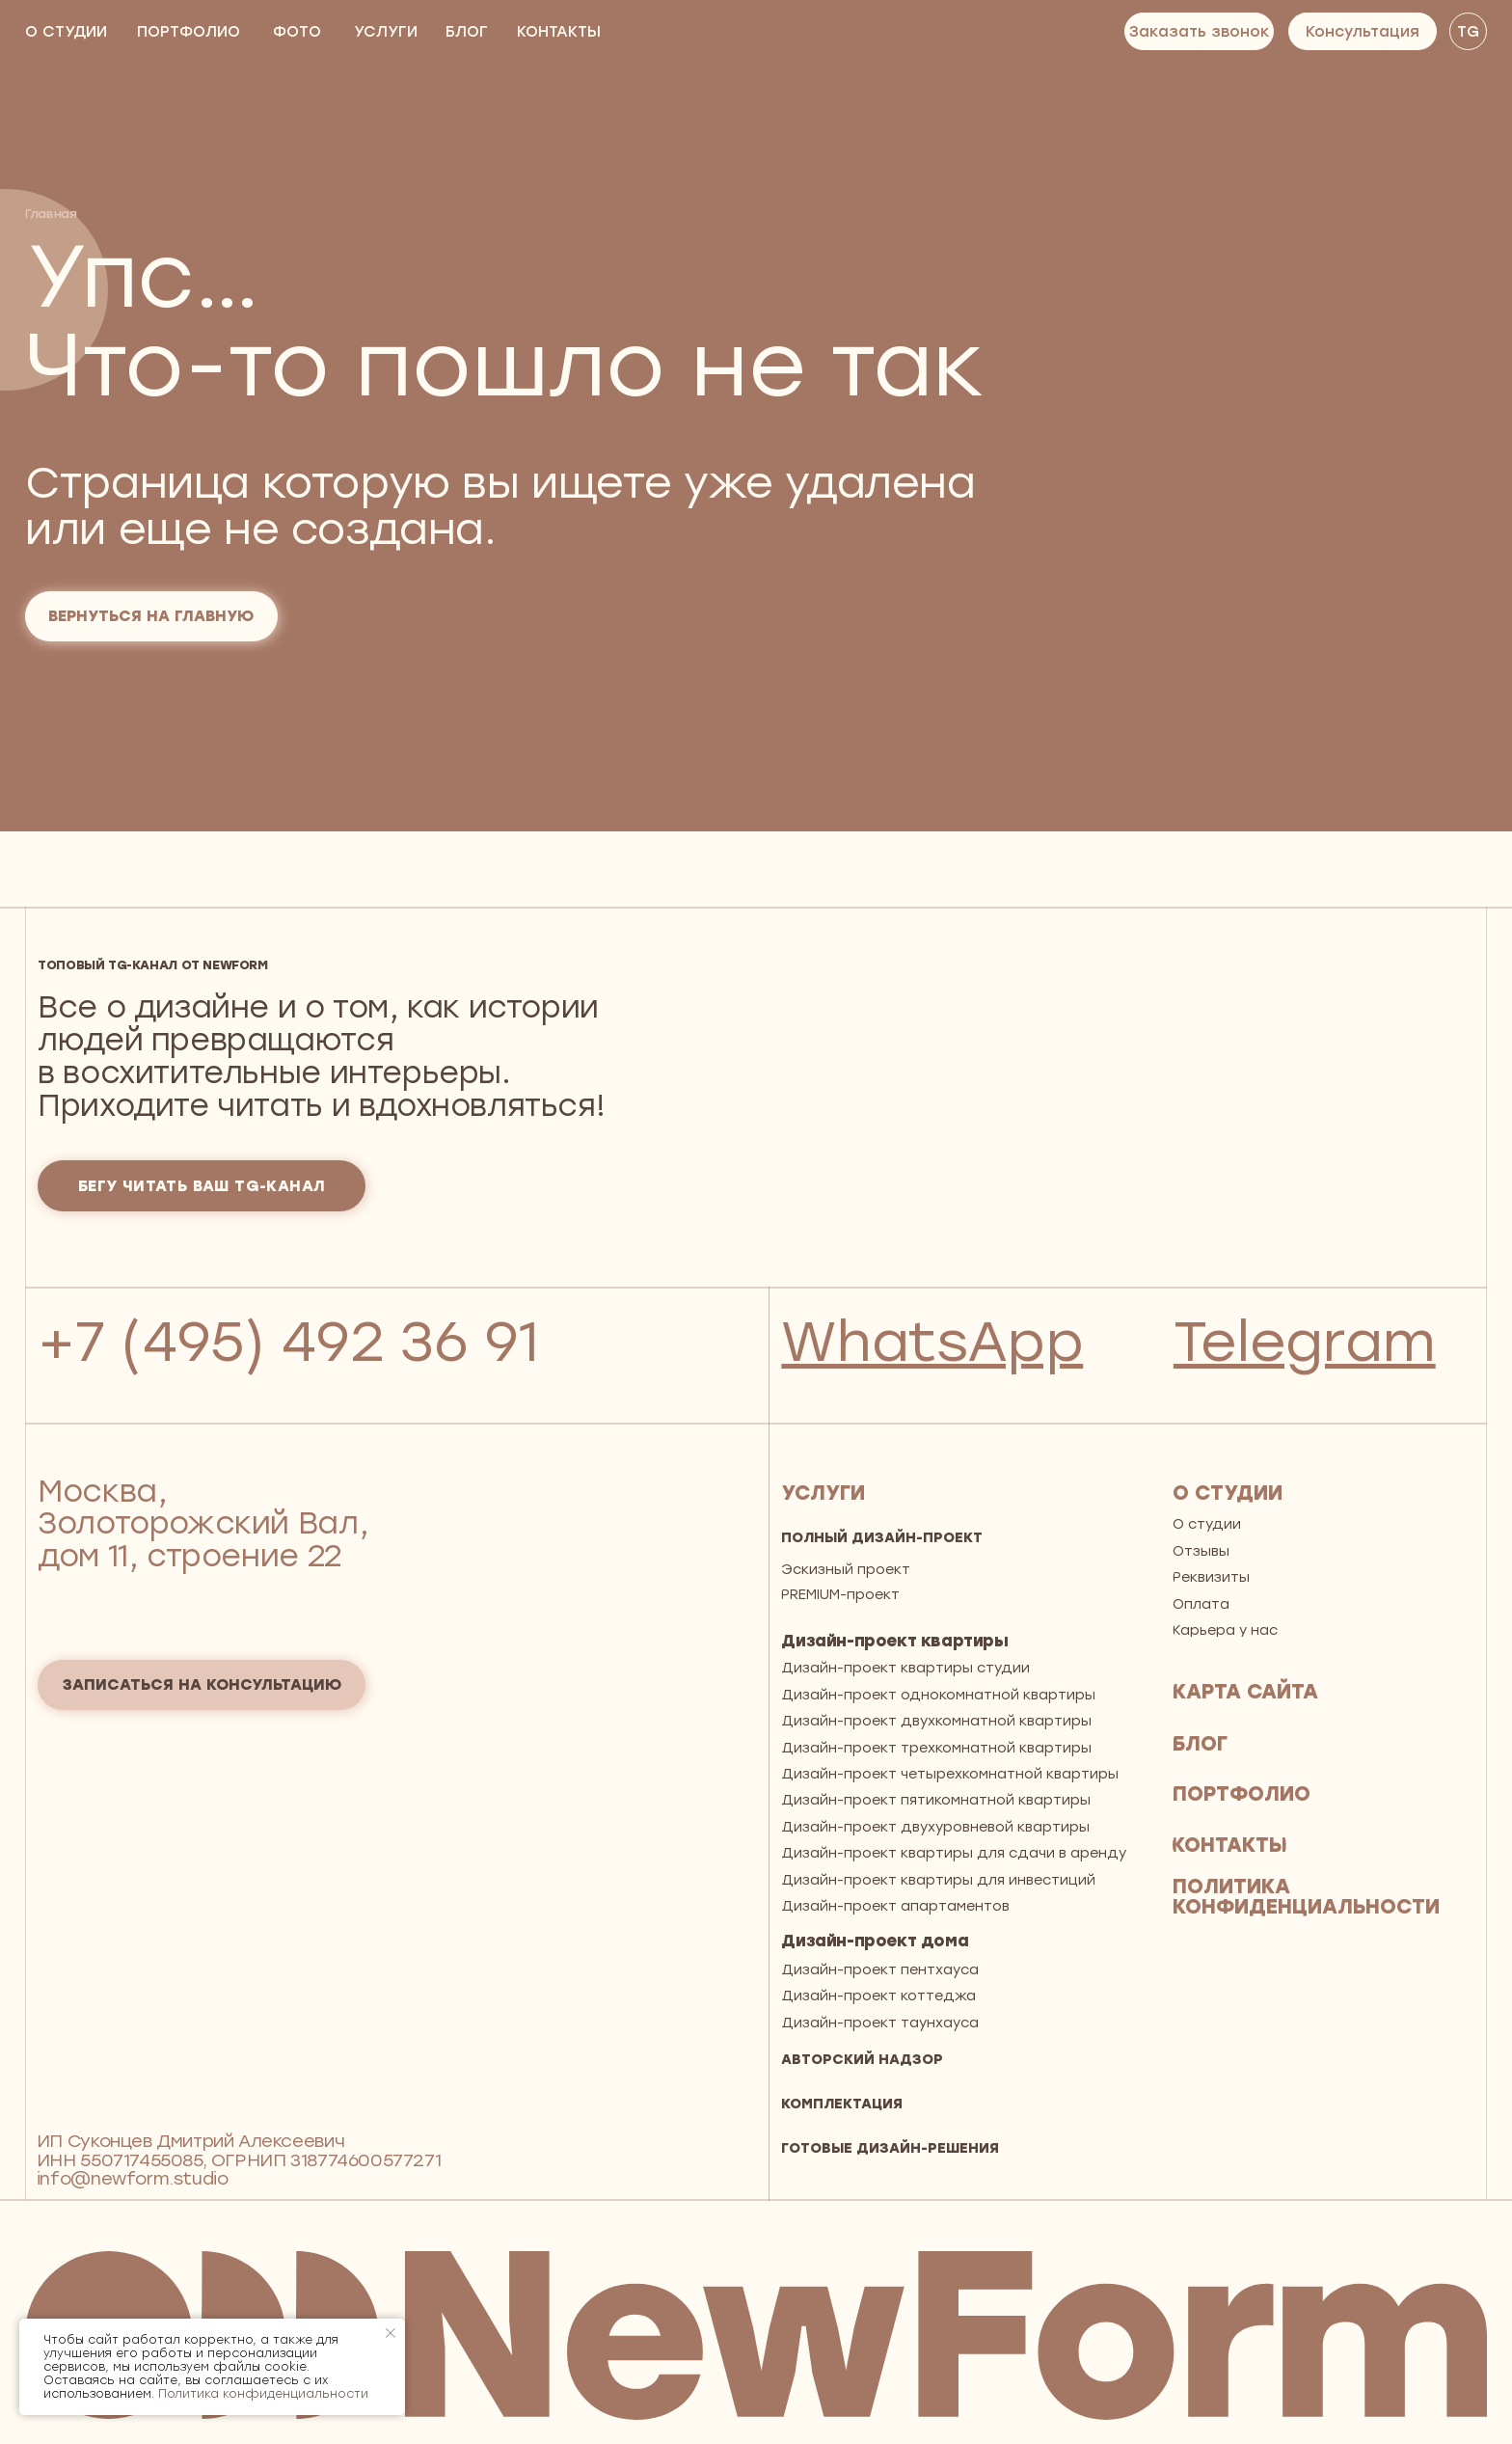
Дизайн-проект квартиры (894, 1640)
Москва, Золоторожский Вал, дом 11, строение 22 (203, 1524)
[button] (1199, 31)
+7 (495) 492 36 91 (288, 1341)
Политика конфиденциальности (263, 2394)
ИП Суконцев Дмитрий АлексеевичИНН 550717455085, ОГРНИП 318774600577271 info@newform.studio (239, 2160)
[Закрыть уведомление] (390, 2333)
